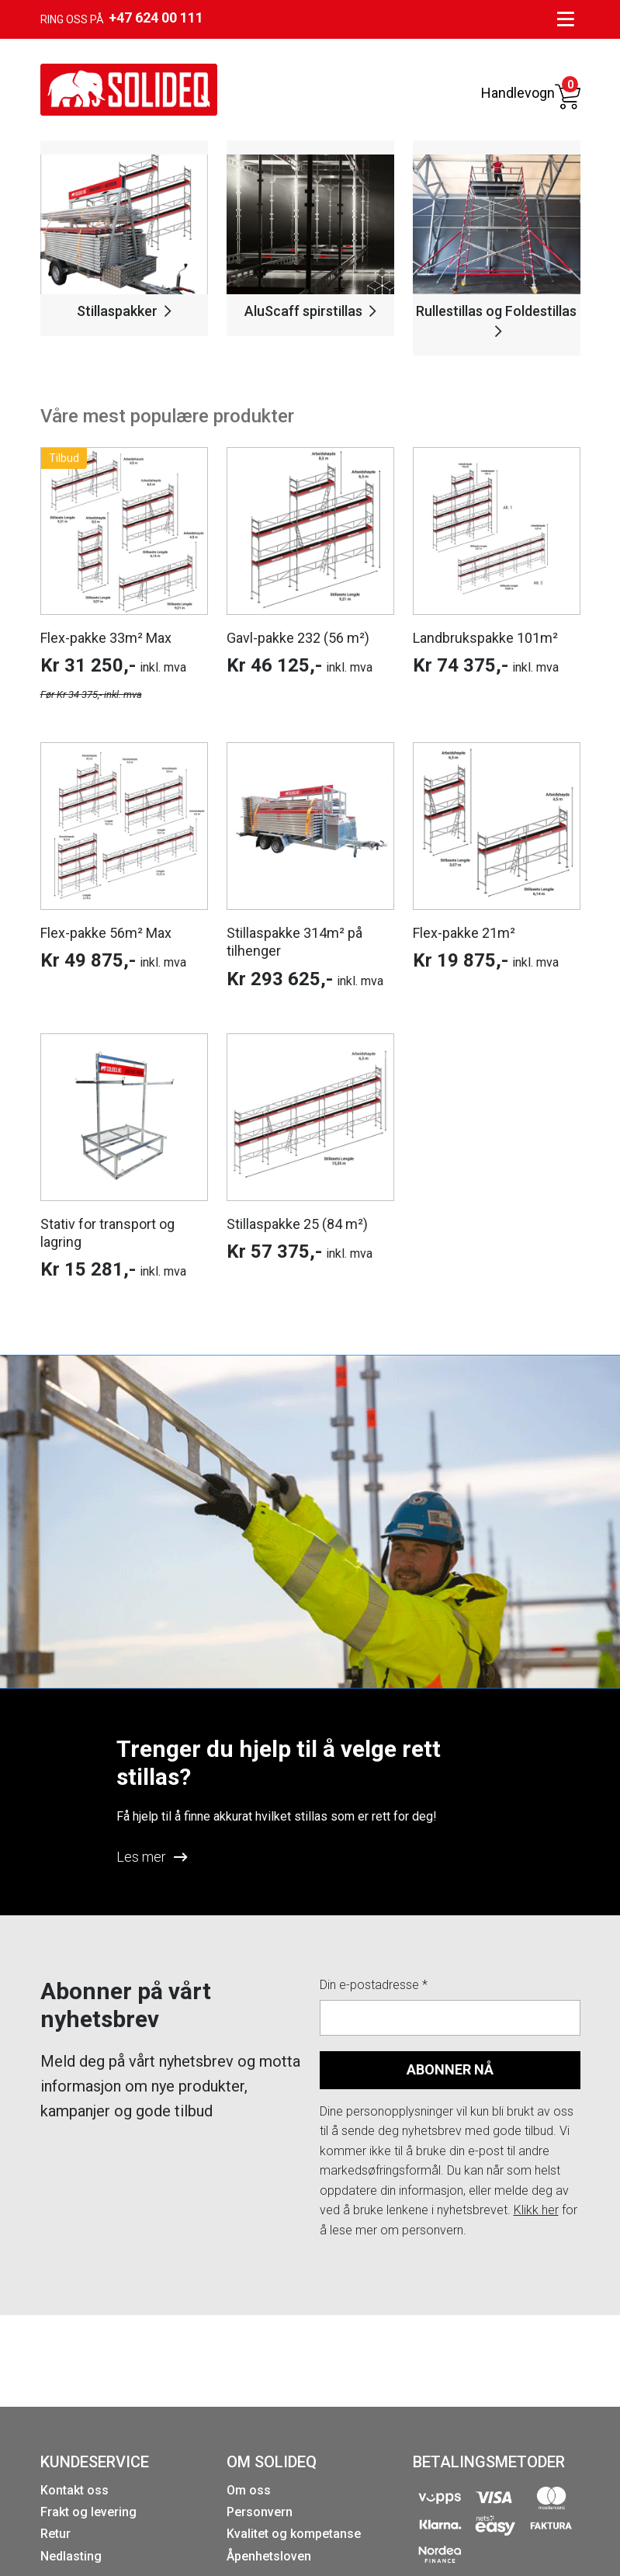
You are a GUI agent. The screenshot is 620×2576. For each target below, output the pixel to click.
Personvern (260, 2512)
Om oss (249, 2490)
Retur (55, 2533)
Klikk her (536, 2210)
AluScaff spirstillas (310, 311)
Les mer (152, 1857)
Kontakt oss (74, 2490)
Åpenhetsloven (269, 2556)
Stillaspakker (124, 311)
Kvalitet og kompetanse (294, 2533)
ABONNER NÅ (450, 2069)
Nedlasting (71, 2556)
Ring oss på (121, 17)
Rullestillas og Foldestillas (496, 320)
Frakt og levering (88, 2512)
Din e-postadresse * (374, 1984)
